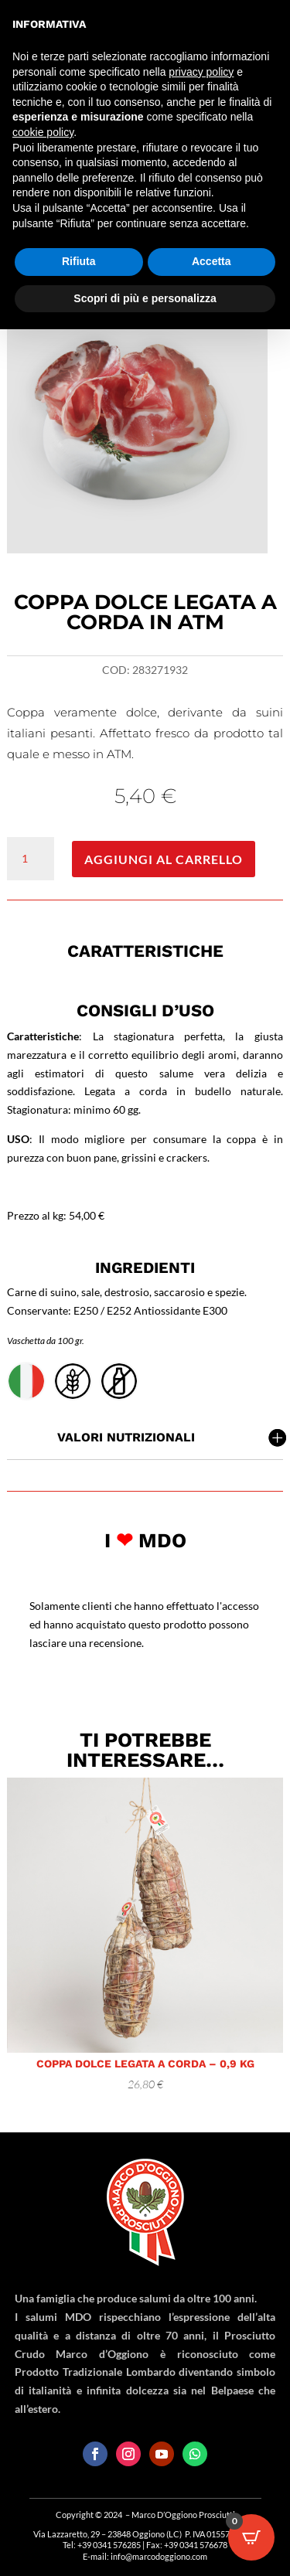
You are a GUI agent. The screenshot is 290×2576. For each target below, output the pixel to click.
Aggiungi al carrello (163, 859)
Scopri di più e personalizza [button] (144, 298)
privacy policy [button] (201, 72)
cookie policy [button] (42, 132)
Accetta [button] (211, 261)
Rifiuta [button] (79, 261)
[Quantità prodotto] (30, 858)
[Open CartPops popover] (251, 2537)
